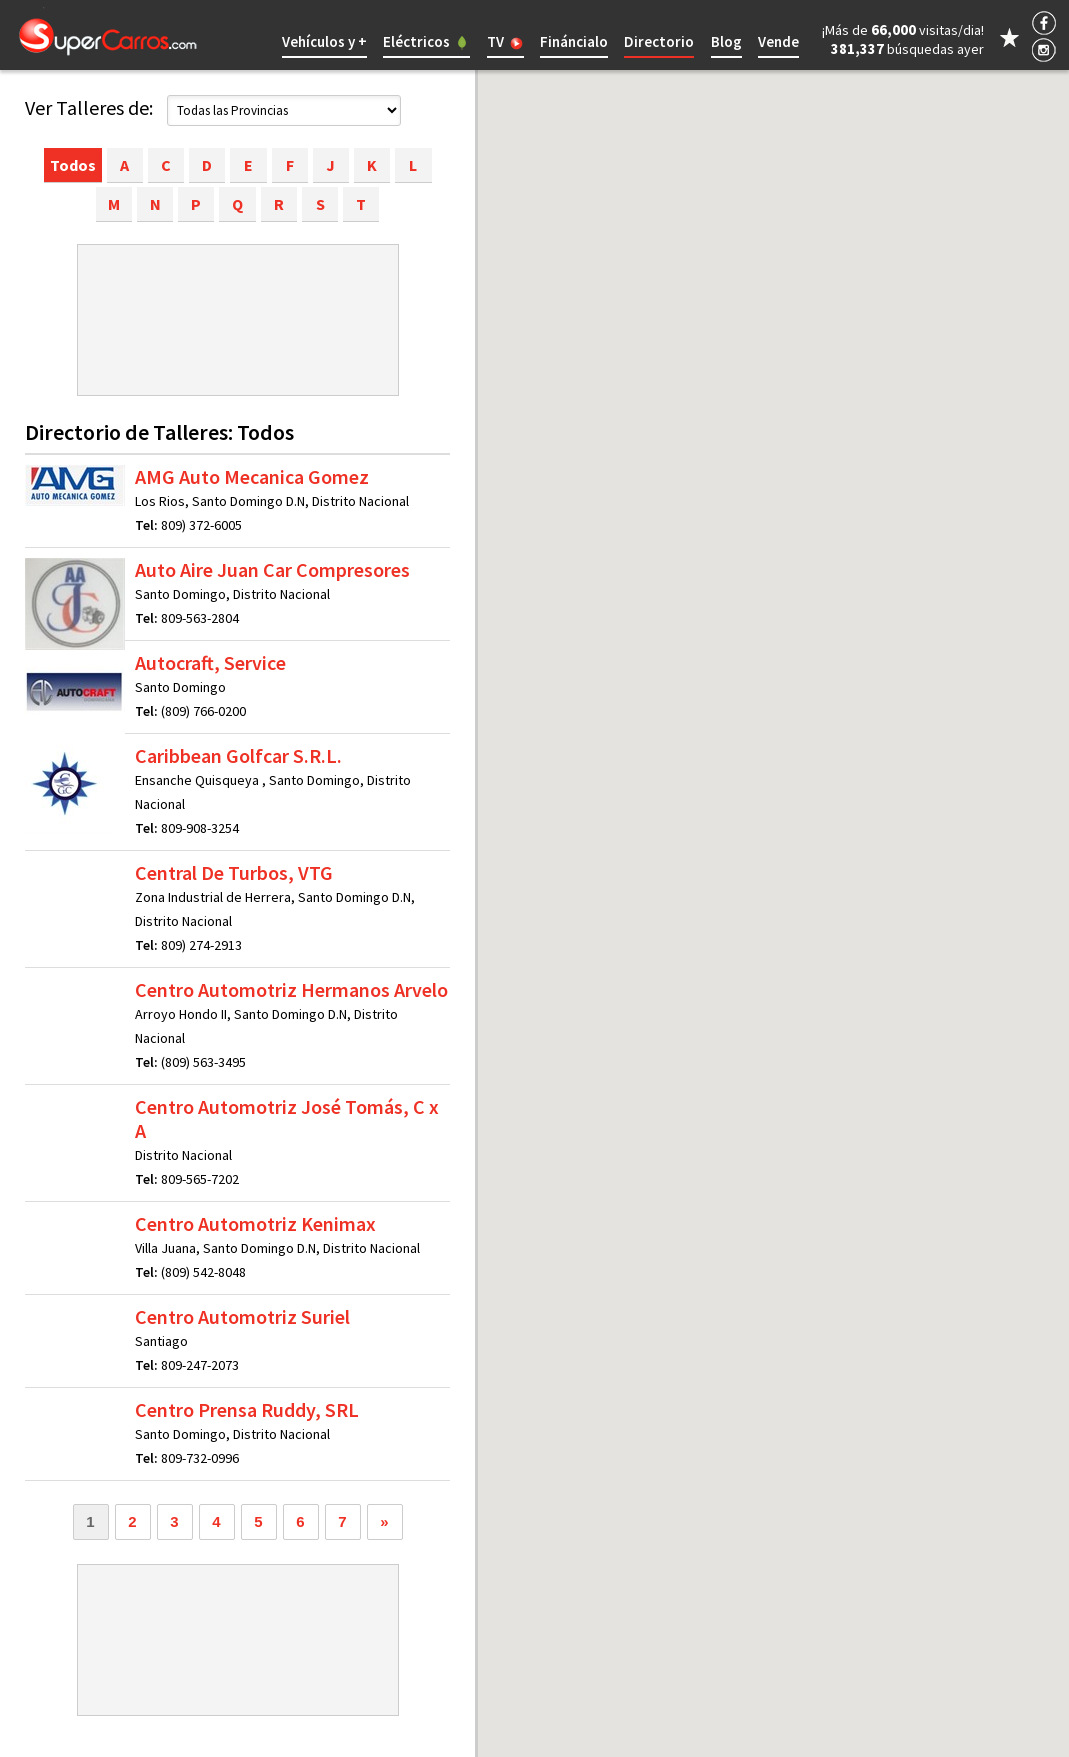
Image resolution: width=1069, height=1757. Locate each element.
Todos (73, 165)
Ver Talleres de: (89, 107)
